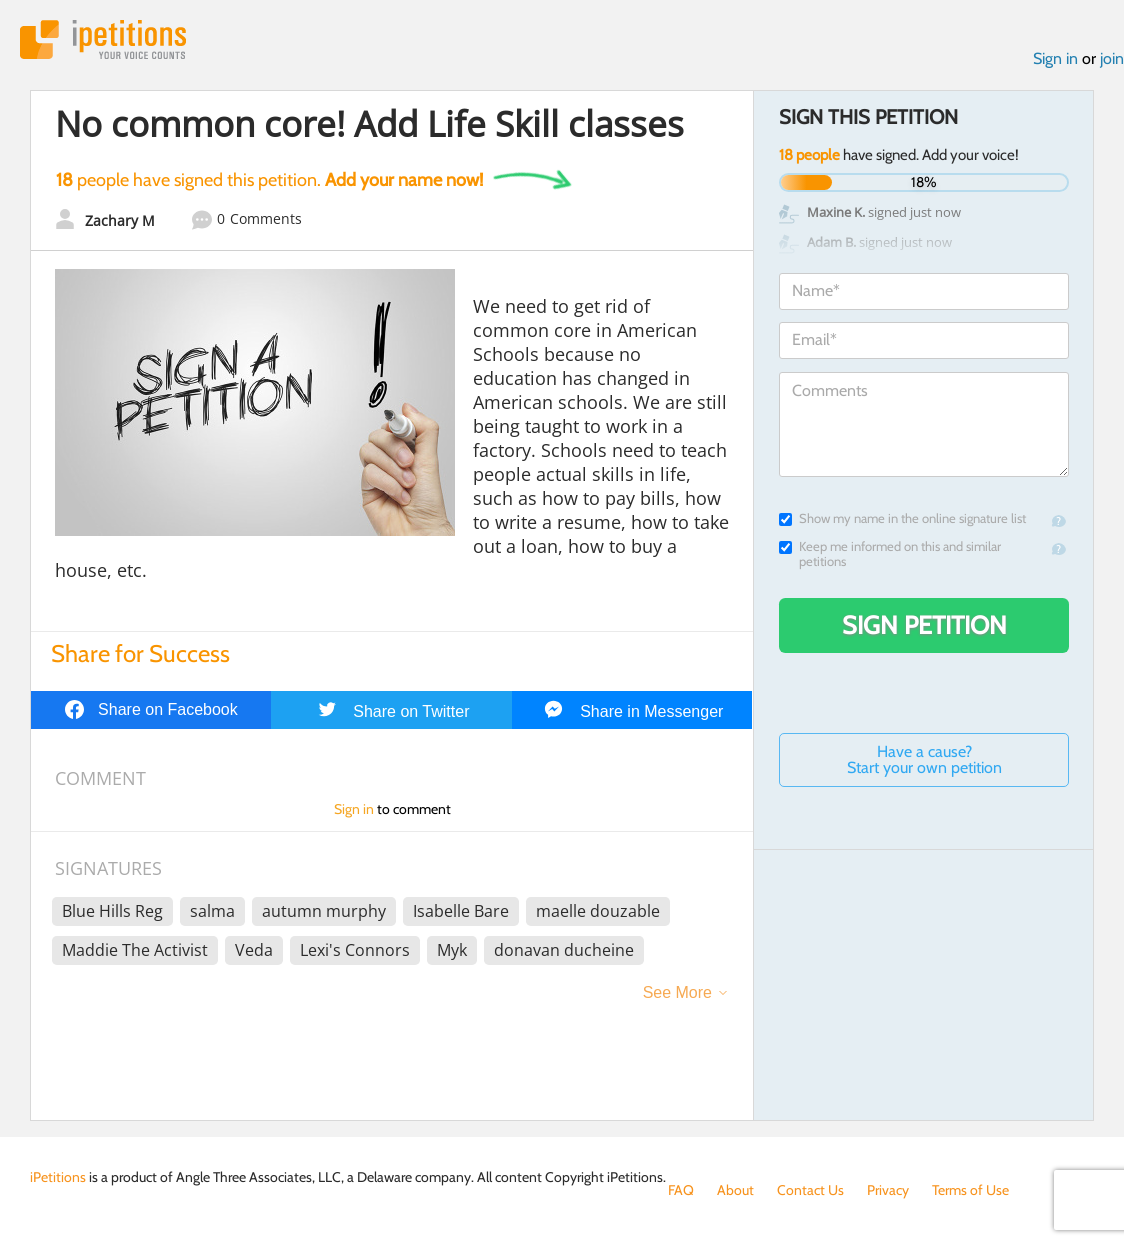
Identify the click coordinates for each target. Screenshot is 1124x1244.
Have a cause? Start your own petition (924, 759)
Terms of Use (970, 1190)
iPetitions (103, 39)
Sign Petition (924, 625)
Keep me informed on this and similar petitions (890, 554)
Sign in (1055, 58)
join (1112, 58)
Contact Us (810, 1190)
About (735, 1190)
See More (677, 992)
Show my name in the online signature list (902, 518)
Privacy (888, 1190)
